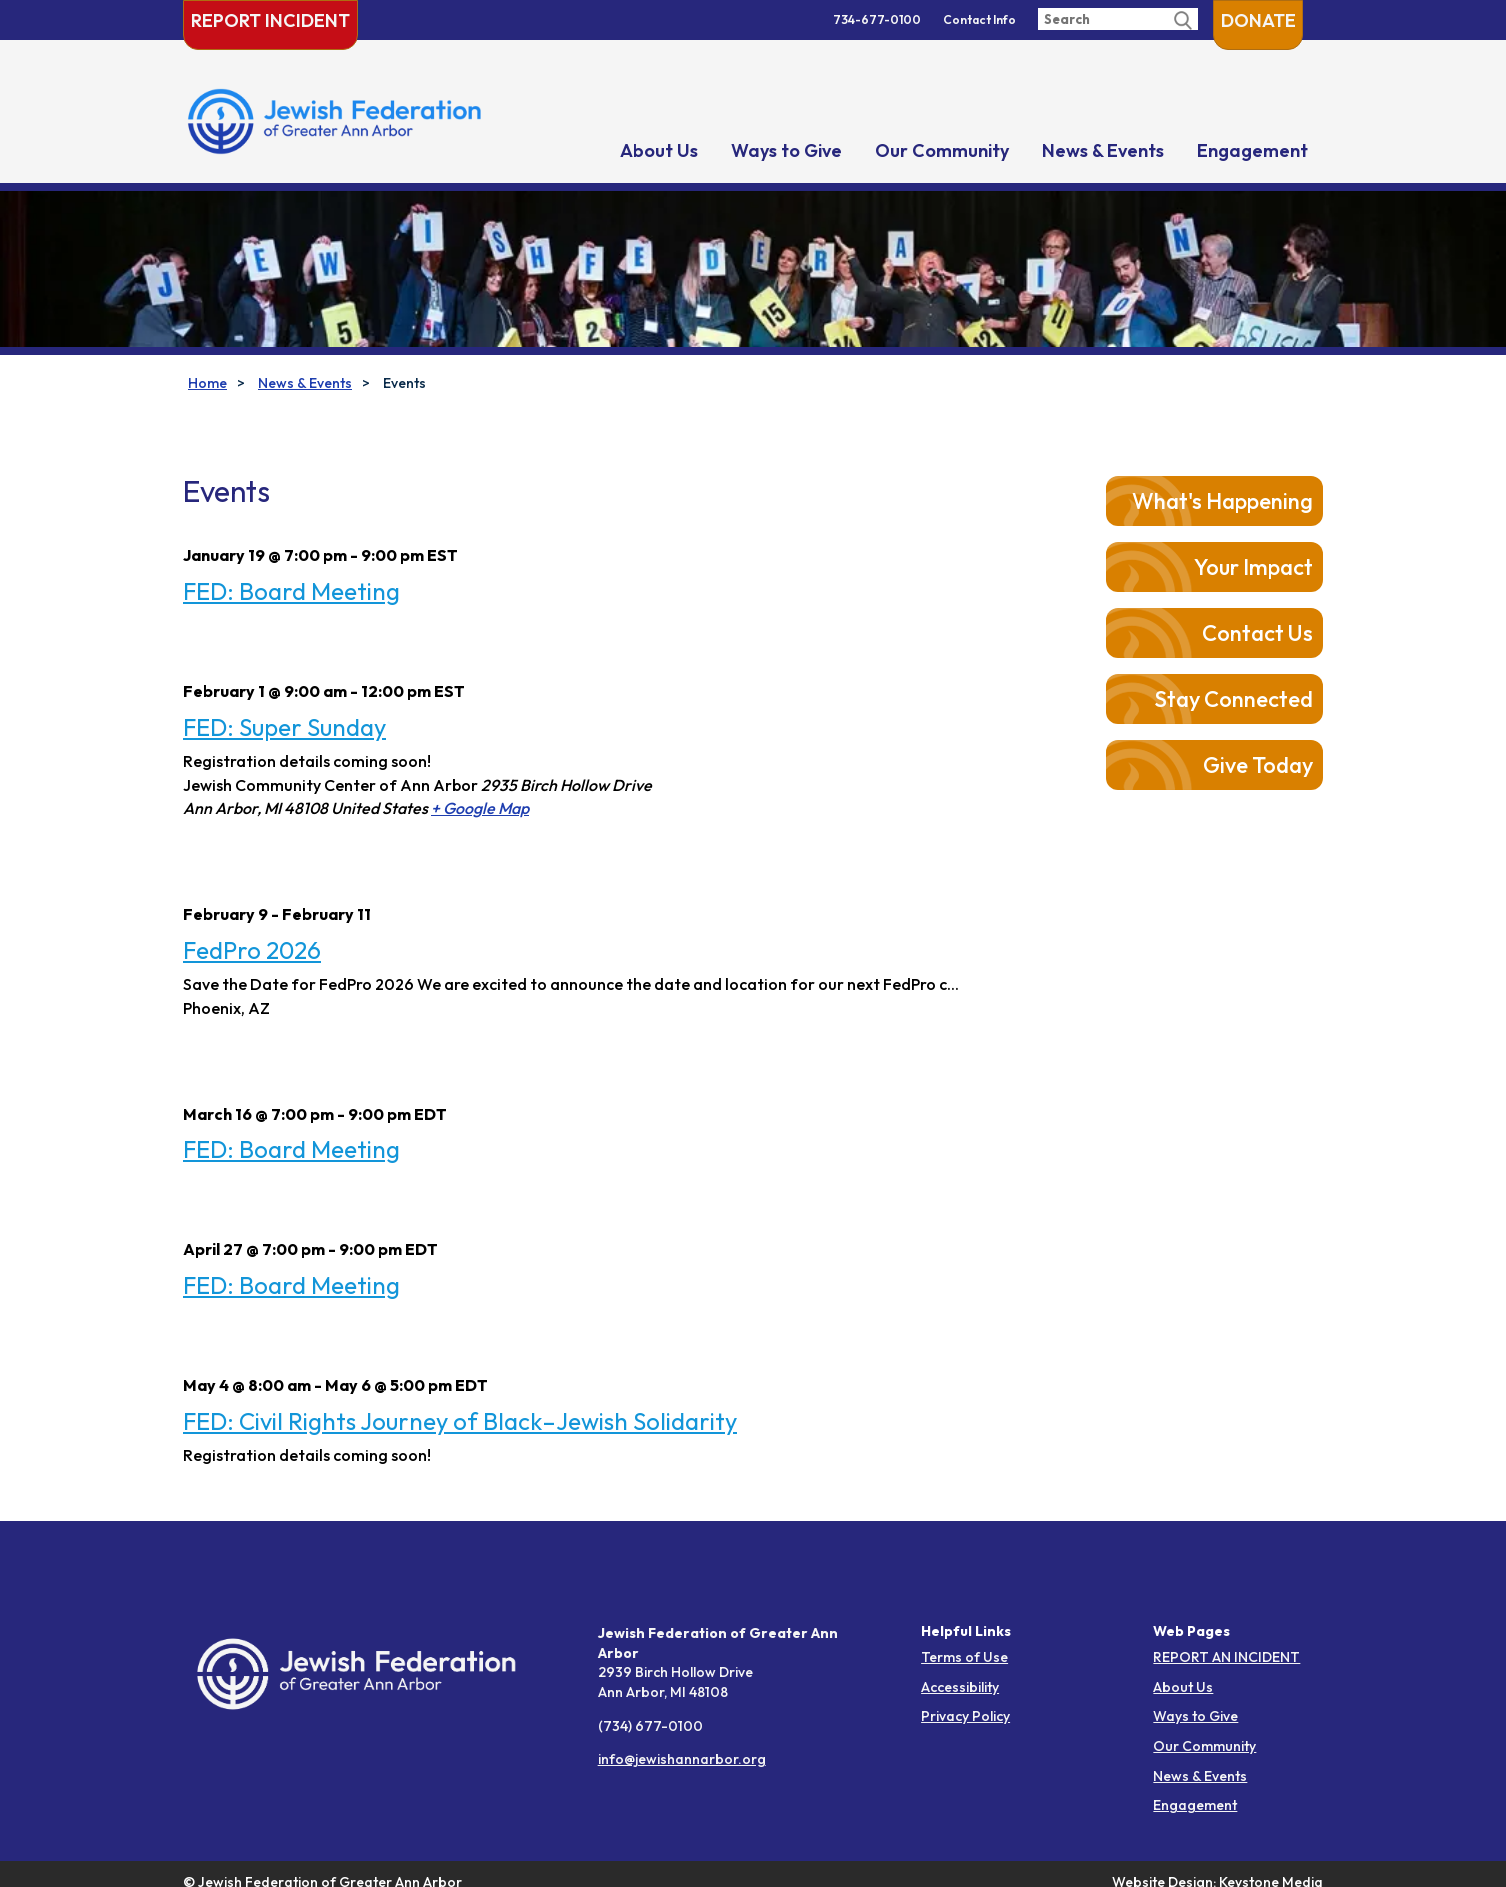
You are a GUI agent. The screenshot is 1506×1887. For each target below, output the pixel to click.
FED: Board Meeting (291, 591)
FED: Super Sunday (284, 727)
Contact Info (979, 19)
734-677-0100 (877, 19)
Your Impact (1253, 567)
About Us (659, 150)
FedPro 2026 (252, 950)
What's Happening (1222, 501)
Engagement (1252, 150)
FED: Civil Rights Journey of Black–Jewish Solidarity (460, 1421)
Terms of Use (964, 1657)
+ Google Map (480, 808)
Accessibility (960, 1687)
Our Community (942, 150)
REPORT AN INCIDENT (1226, 1657)
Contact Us (1257, 633)
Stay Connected (1233, 699)
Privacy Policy (965, 1716)
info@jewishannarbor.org (682, 1759)
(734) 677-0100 (650, 1726)
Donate (1258, 20)
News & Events (1103, 150)
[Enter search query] (1118, 19)
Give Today (1258, 765)
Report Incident (270, 20)
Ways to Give (786, 150)
